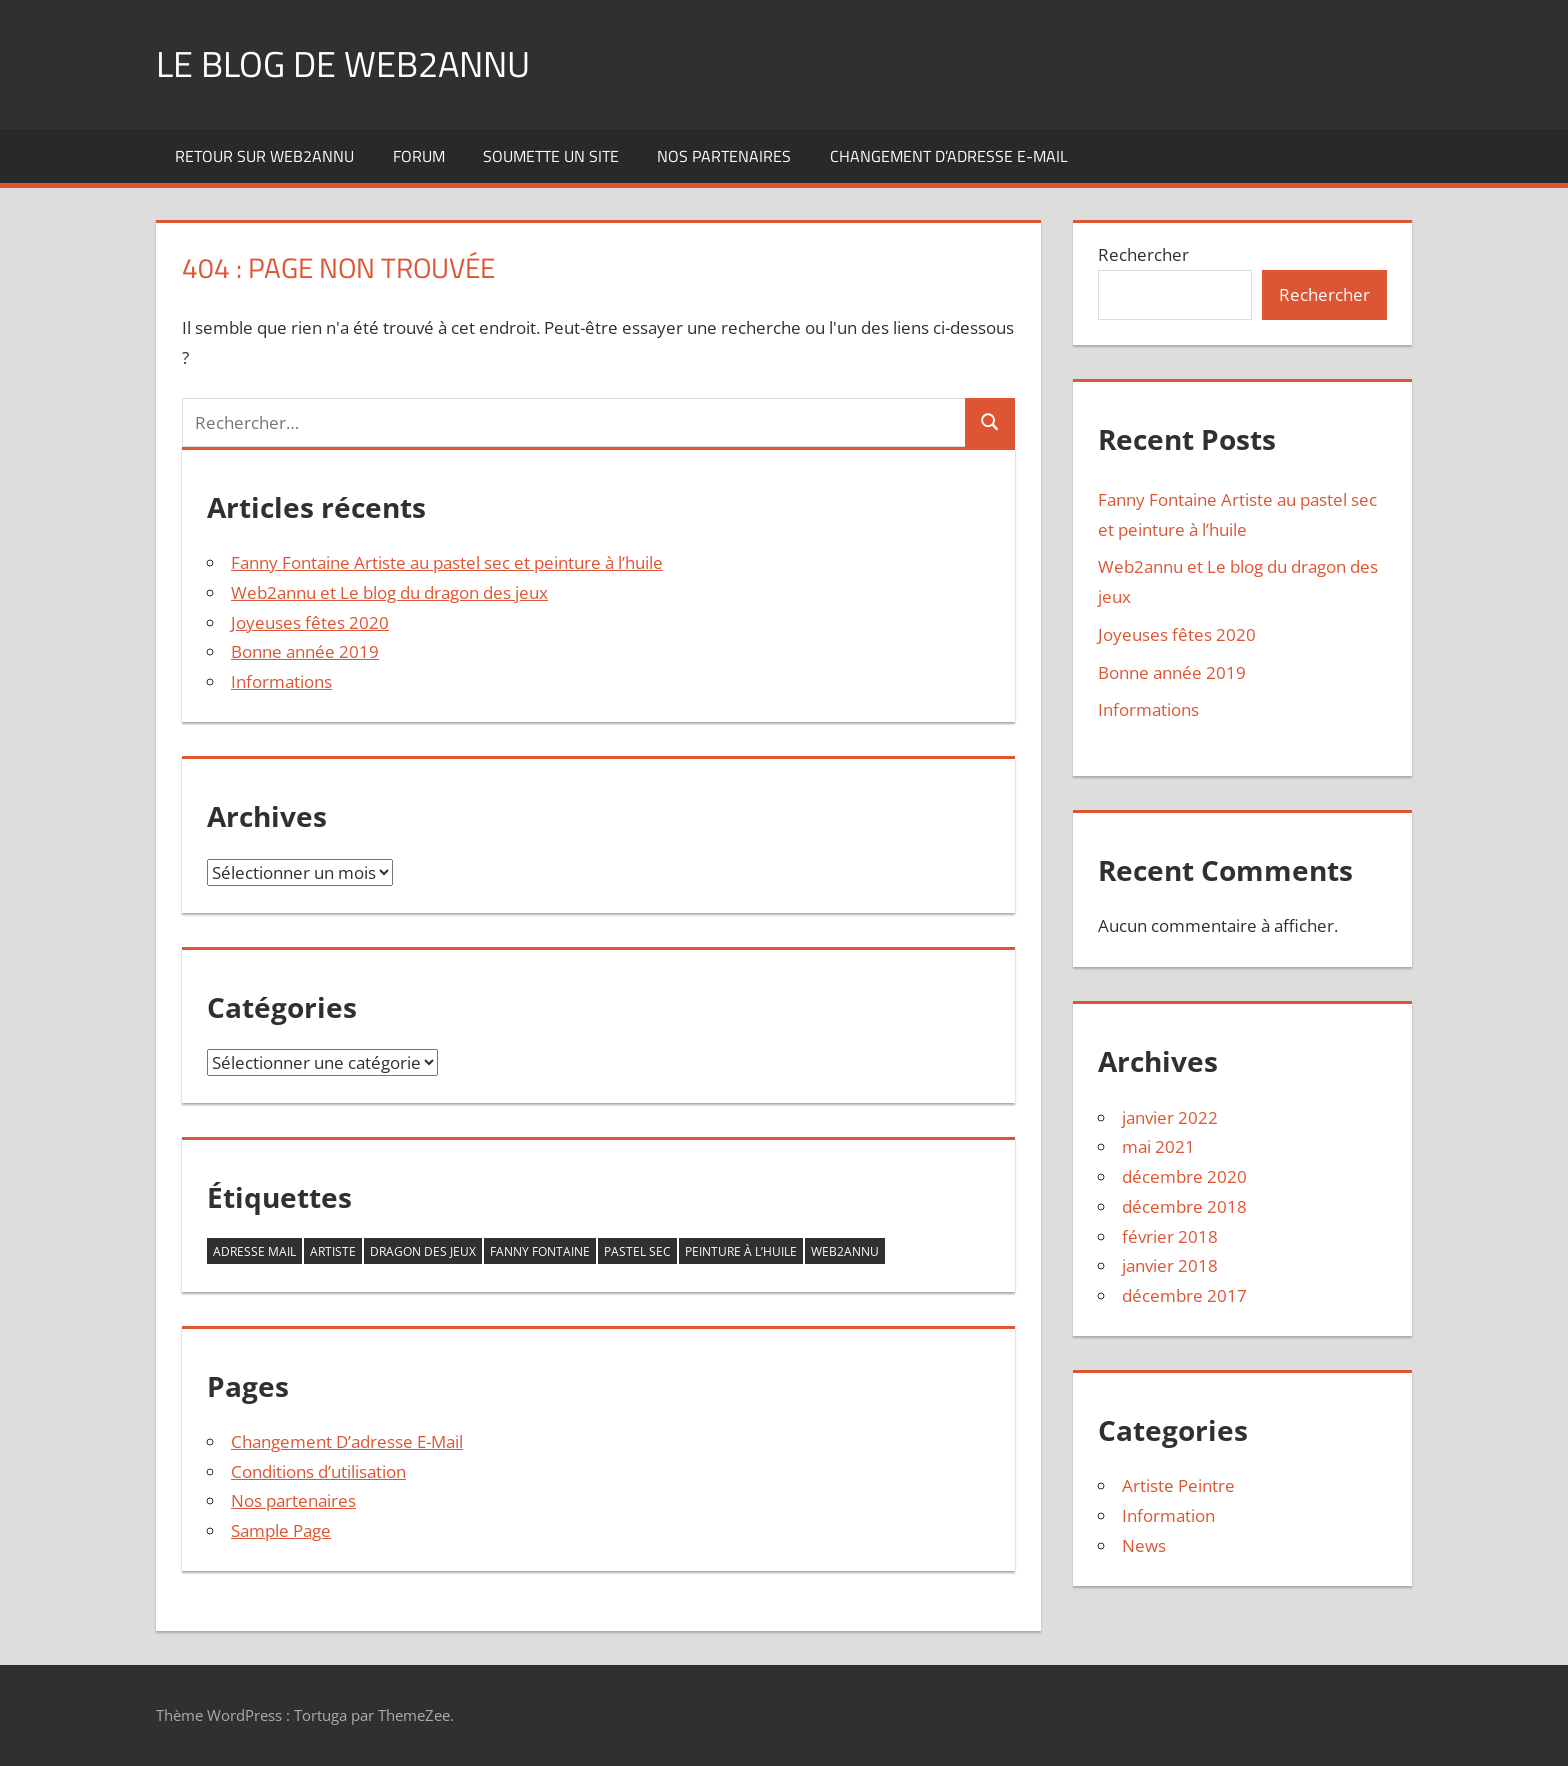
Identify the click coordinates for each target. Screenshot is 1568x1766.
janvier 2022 (1170, 1117)
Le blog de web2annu (343, 63)
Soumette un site (551, 156)
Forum (419, 156)
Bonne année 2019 (305, 651)
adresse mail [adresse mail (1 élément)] (254, 1251)
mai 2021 (1158, 1146)
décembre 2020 (1184, 1176)
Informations (281, 681)
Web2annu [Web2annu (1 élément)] (845, 1251)
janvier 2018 (1170, 1265)
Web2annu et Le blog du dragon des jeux (389, 592)
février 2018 (1170, 1236)
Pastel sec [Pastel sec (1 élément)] (637, 1251)
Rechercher (1143, 254)
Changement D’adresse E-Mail (949, 156)
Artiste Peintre (1178, 1485)
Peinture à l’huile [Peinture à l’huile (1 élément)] (741, 1251)
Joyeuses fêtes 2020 (310, 622)
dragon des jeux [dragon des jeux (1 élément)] (423, 1251)
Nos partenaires (724, 156)
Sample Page (281, 1530)
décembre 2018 (1184, 1206)
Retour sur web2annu (264, 156)
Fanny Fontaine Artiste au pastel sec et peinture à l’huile (447, 562)
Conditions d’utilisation (318, 1471)
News (1144, 1545)
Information (1168, 1515)
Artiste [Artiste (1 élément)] (333, 1251)
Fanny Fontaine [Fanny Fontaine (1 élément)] (540, 1251)
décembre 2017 (1184, 1295)
